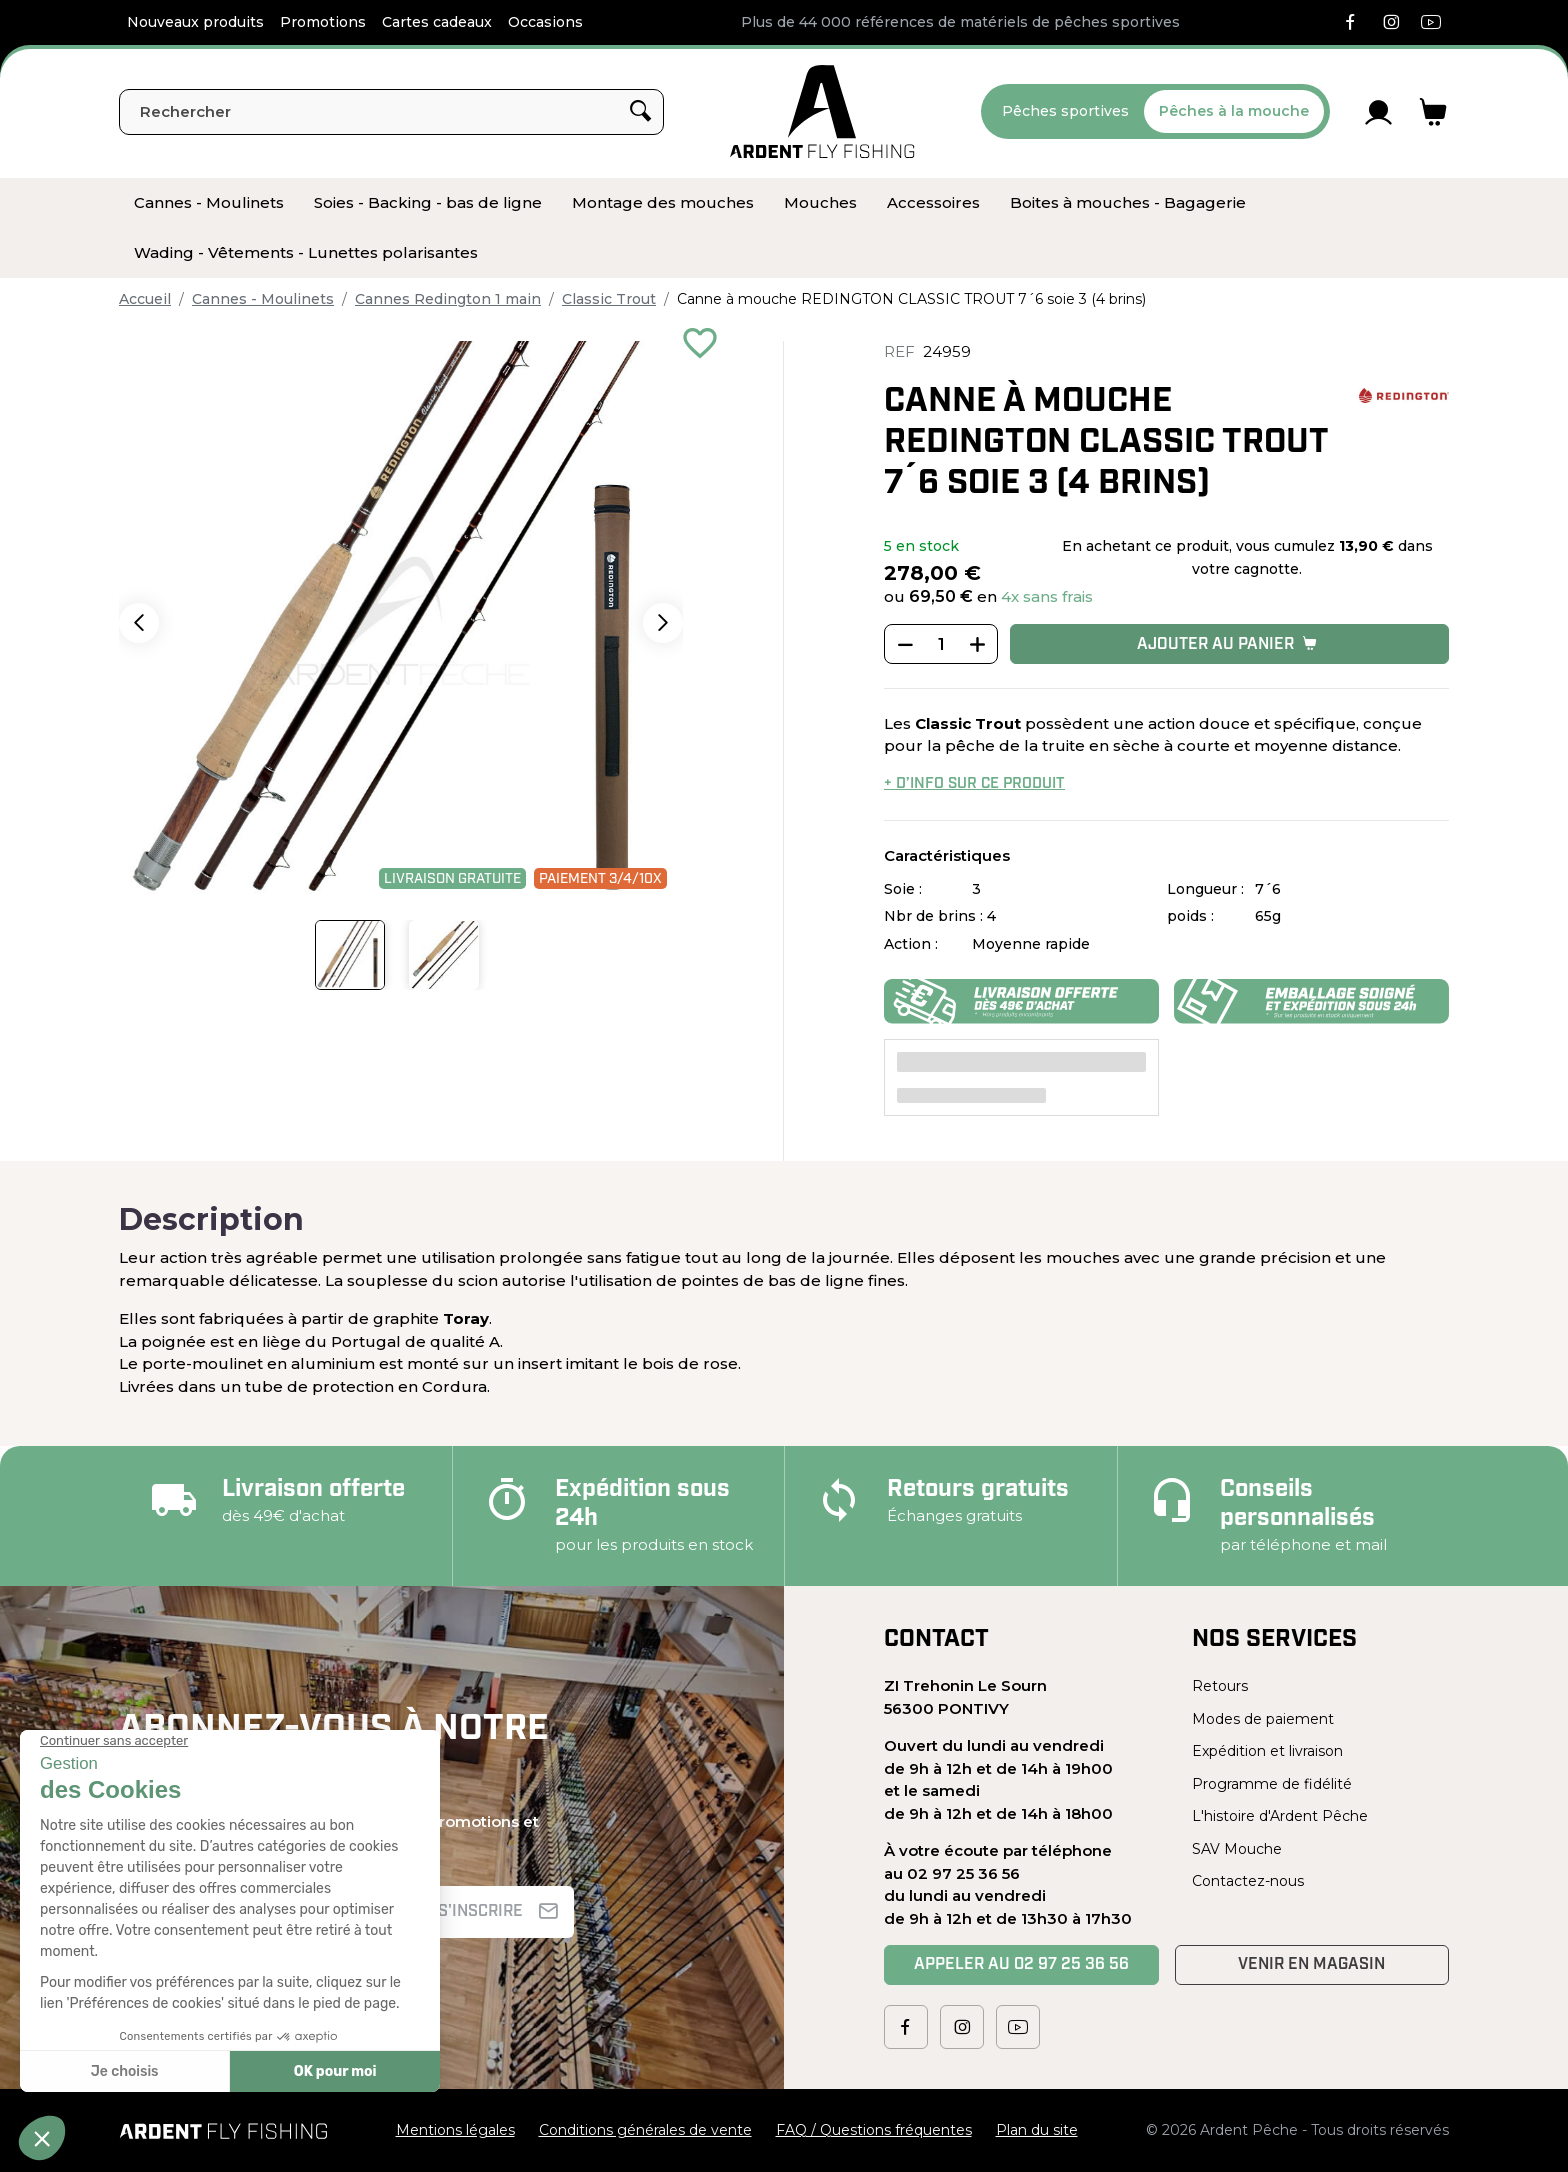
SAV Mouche (1237, 1849)
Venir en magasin (1311, 1965)
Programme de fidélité (1272, 1784)
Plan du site (1037, 2130)
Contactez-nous (1248, 1881)
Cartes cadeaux (437, 22)
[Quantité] (941, 645)
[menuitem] (209, 203)
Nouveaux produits (195, 22)
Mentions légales (455, 2130)
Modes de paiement (1263, 1719)
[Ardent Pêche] (822, 111)
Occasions (545, 22)
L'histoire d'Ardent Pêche (1280, 1816)
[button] (139, 623)
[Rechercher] (391, 112)
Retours (1220, 1686)
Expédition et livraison (1267, 1751)
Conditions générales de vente (645, 2130)
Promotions (323, 22)
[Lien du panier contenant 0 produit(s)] (1433, 112)
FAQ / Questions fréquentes (874, 2130)
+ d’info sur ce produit (974, 784)
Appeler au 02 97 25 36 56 (1021, 1965)
